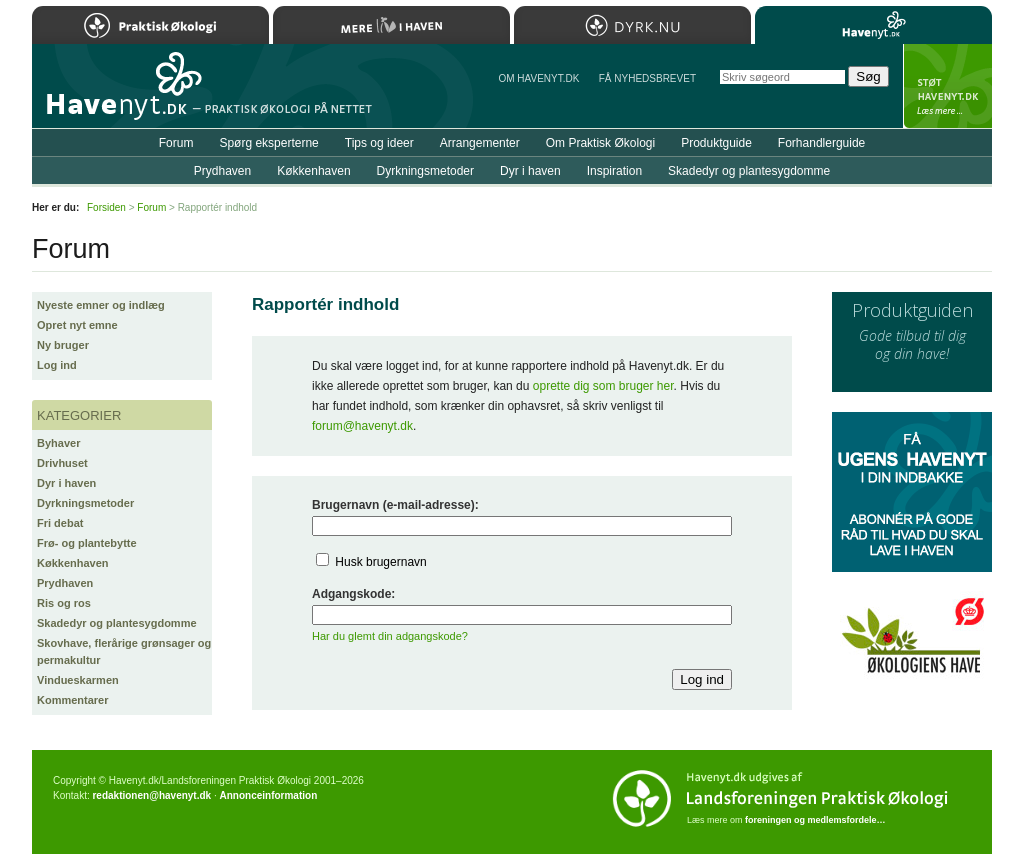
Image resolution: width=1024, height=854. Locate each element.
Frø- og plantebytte (87, 543)
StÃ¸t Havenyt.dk (947, 86)
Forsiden (106, 207)
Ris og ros (64, 603)
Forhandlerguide (821, 143)
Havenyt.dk (873, 25)
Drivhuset (62, 463)
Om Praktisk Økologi (600, 143)
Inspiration (614, 171)
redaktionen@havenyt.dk (151, 795)
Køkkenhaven (73, 563)
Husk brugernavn (380, 562)
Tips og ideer (379, 143)
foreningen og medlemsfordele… (815, 820)
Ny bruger (63, 345)
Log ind (57, 365)
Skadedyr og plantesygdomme (117, 623)
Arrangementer (480, 143)
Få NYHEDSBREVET (647, 78)
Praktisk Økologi (150, 25)
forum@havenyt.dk (362, 426)
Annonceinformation (268, 795)
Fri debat (60, 523)
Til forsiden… (119, 94)
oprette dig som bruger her (603, 386)
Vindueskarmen (78, 680)
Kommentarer (73, 700)
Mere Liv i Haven (391, 25)
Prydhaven (65, 583)
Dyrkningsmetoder (85, 503)
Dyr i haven (66, 483)
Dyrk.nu (632, 25)
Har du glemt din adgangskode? (390, 636)
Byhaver (58, 443)
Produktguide (716, 143)
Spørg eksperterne (268, 143)
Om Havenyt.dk (538, 78)
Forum (176, 143)
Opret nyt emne (77, 325)
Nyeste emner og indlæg (101, 305)
